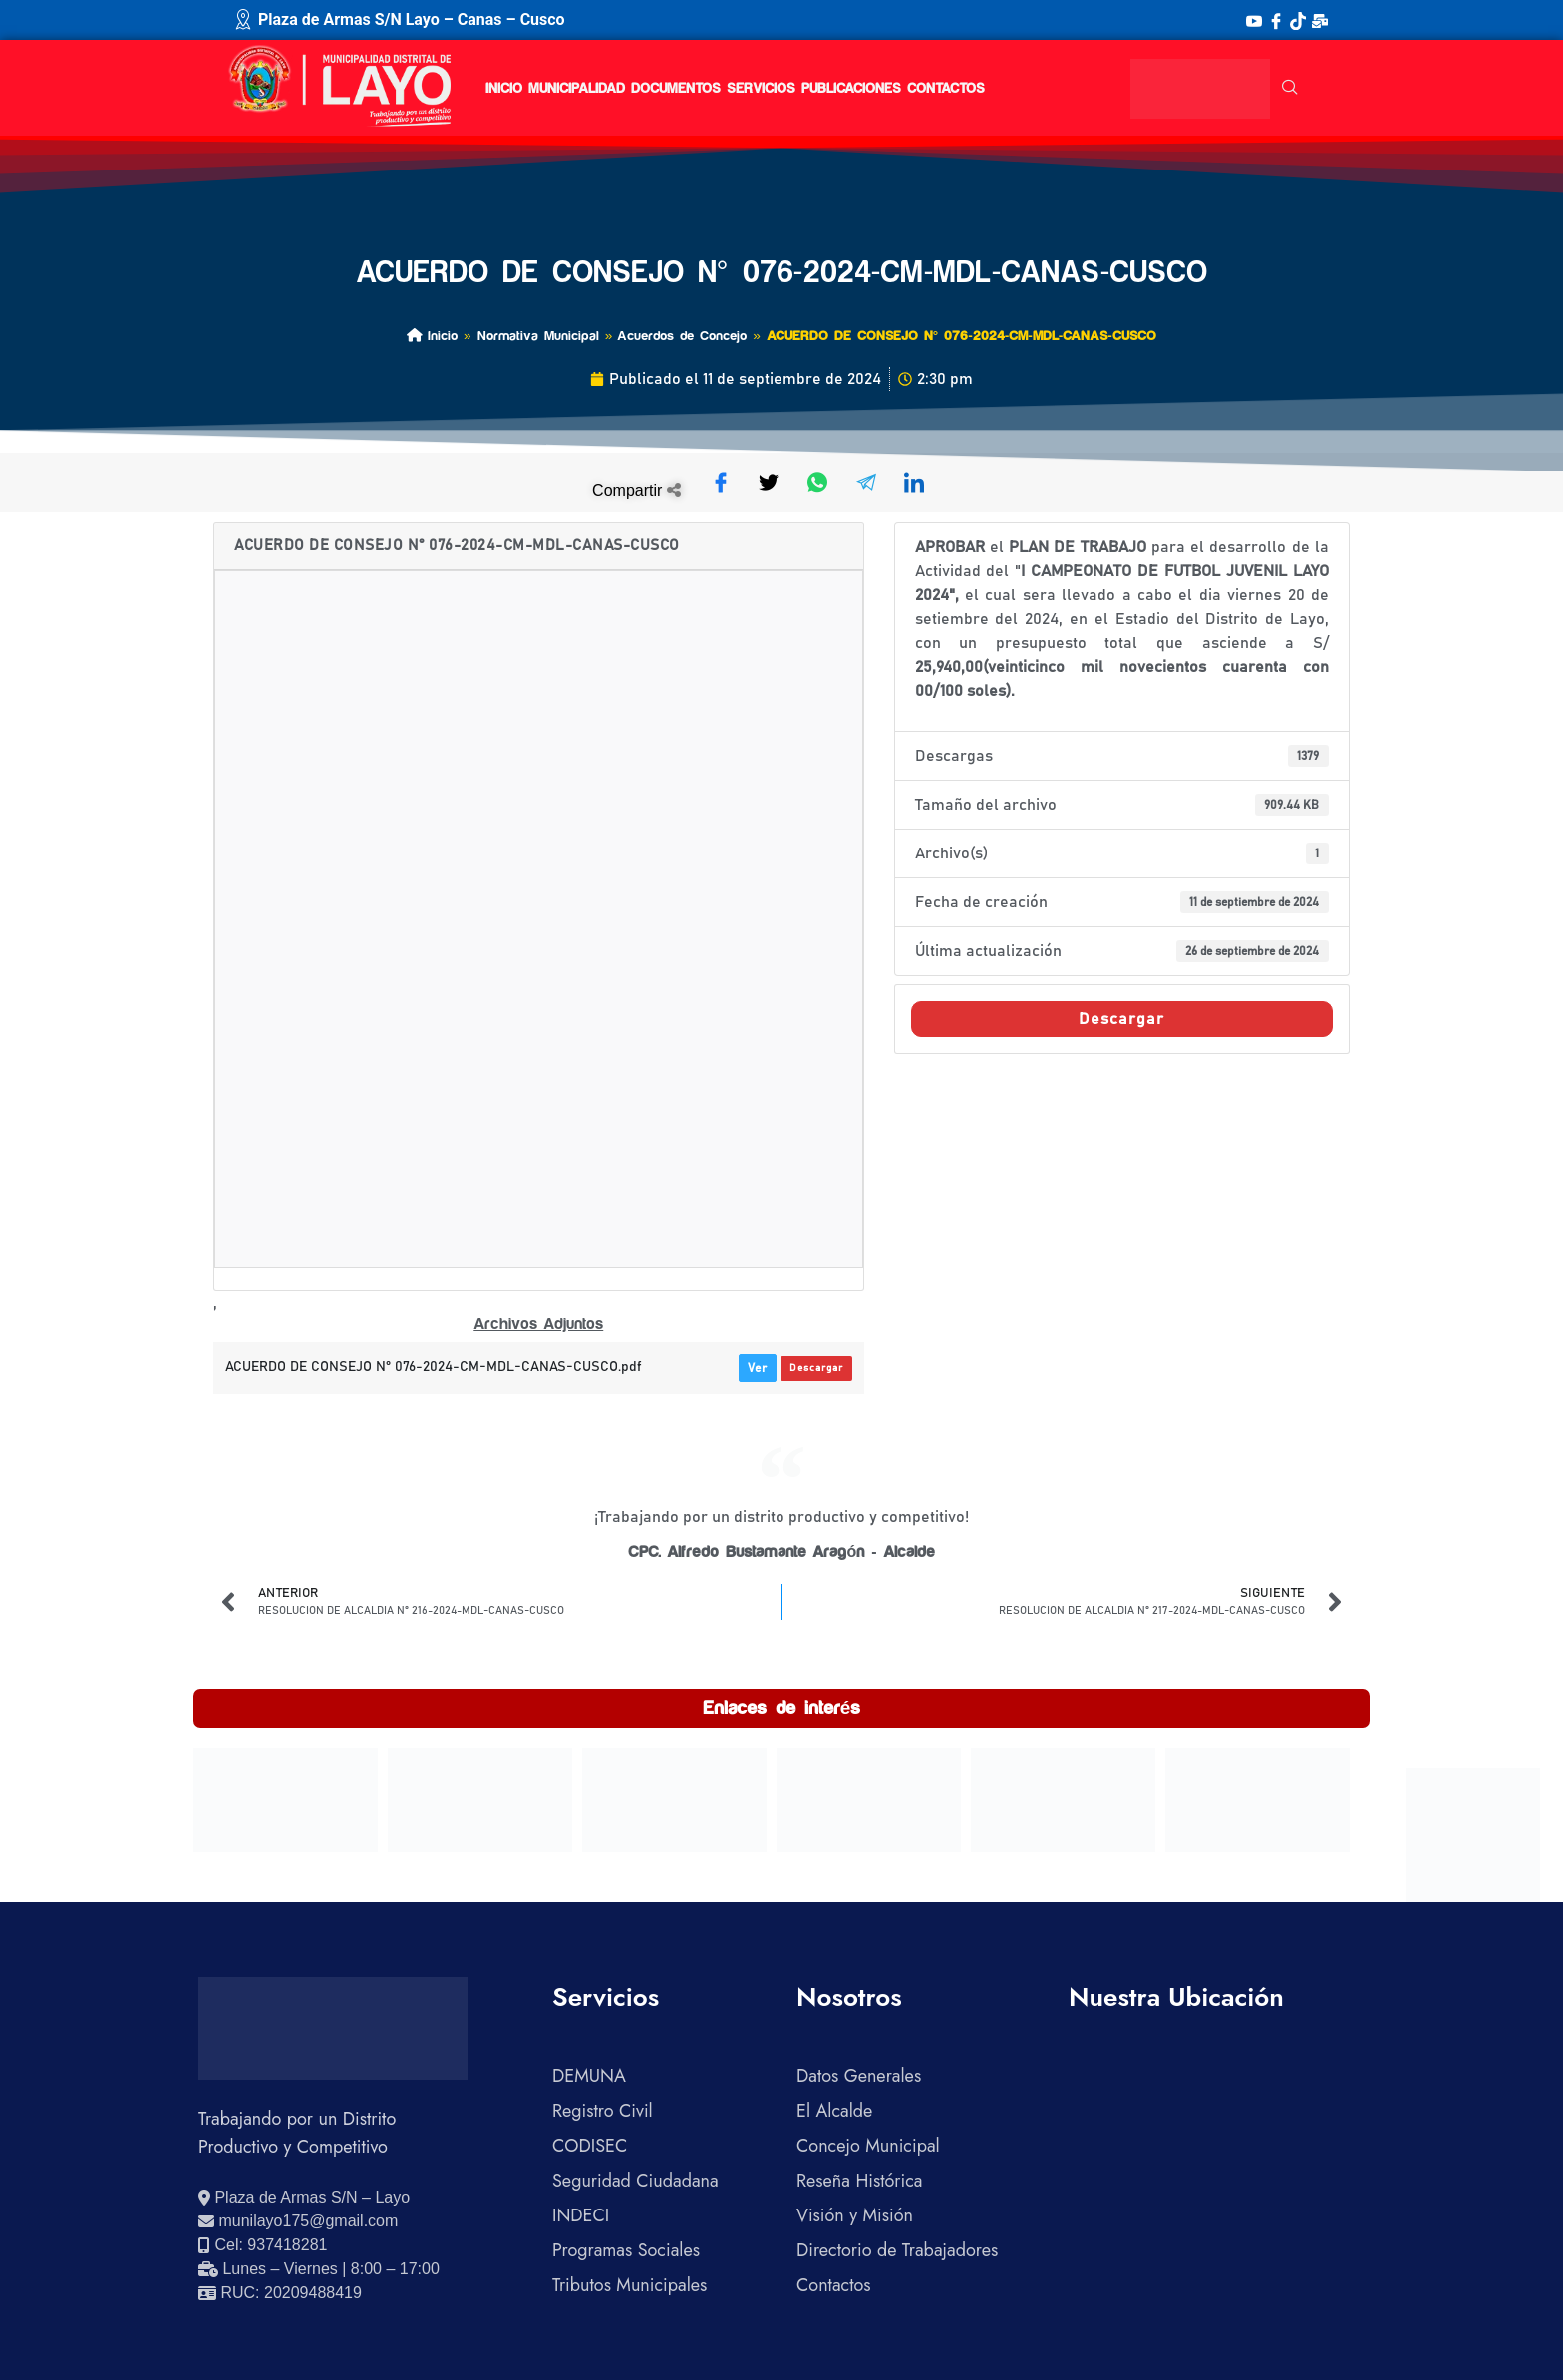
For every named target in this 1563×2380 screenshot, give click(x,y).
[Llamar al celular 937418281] (262, 2245)
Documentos (676, 89)
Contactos (946, 89)
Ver (758, 1368)
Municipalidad (576, 89)
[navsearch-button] (1290, 89)
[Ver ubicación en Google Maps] (304, 2198)
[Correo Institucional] (1320, 20)
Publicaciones (851, 89)
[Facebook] (1276, 20)
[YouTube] (1254, 20)
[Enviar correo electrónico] (298, 2221)
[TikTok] (1298, 20)
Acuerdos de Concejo (682, 335)
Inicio (503, 89)
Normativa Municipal (538, 335)
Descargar (816, 1368)
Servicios (761, 89)
